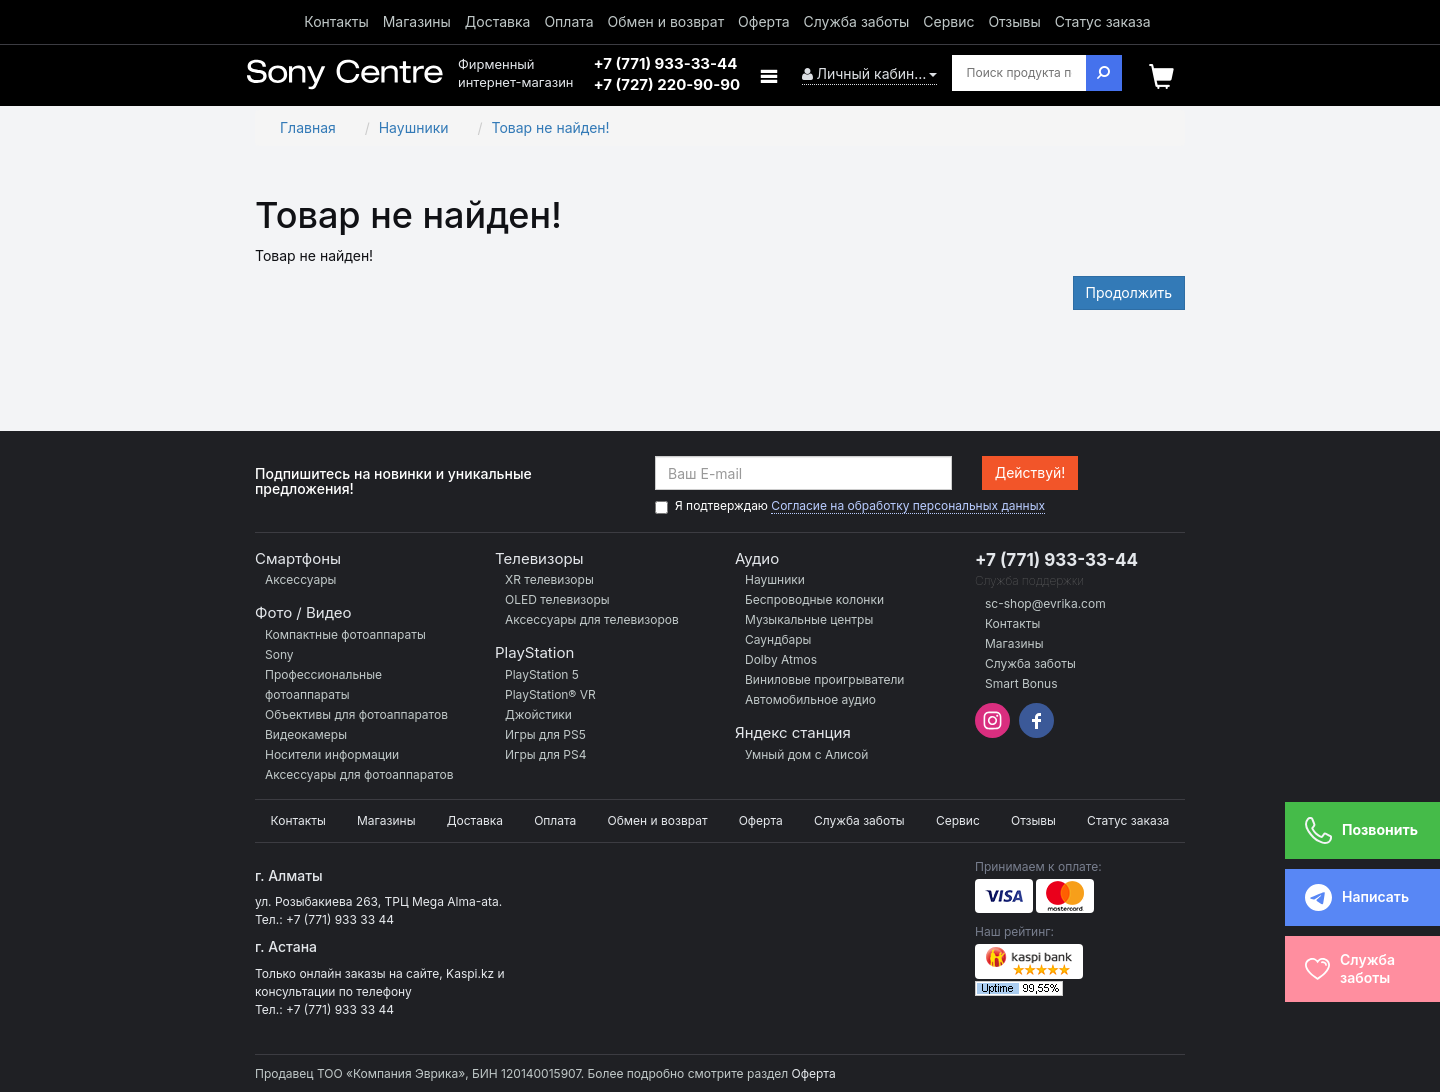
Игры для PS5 (545, 734)
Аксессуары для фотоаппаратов (359, 774)
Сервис (948, 21)
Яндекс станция (793, 732)
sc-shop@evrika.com (1045, 603)
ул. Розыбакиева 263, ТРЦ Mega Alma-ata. (378, 901)
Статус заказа (1103, 21)
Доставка (498, 21)
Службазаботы (1350, 968)
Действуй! (1030, 472)
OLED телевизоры (557, 599)
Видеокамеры (306, 734)
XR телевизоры (549, 579)
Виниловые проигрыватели (824, 679)
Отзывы (1014, 21)
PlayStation (534, 652)
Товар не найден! (550, 127)
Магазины (417, 21)
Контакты (336, 21)
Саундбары (778, 639)
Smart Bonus (1021, 683)
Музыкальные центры (809, 619)
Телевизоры (539, 558)
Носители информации (332, 754)
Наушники (414, 127)
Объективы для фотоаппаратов (356, 714)
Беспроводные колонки (814, 599)
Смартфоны (298, 558)
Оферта (763, 21)
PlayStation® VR (550, 694)
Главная (308, 127)
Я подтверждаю (850, 506)
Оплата (568, 21)
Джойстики (538, 714)
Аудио (757, 558)
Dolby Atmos (781, 659)
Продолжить (1129, 292)
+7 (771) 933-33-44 (1056, 560)
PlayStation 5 (542, 674)
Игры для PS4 (545, 754)
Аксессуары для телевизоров (592, 619)
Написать (1343, 897)
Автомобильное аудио (810, 699)
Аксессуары (300, 579)
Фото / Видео (303, 612)
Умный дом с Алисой (806, 754)
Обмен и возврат (666, 21)
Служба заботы (856, 21)
